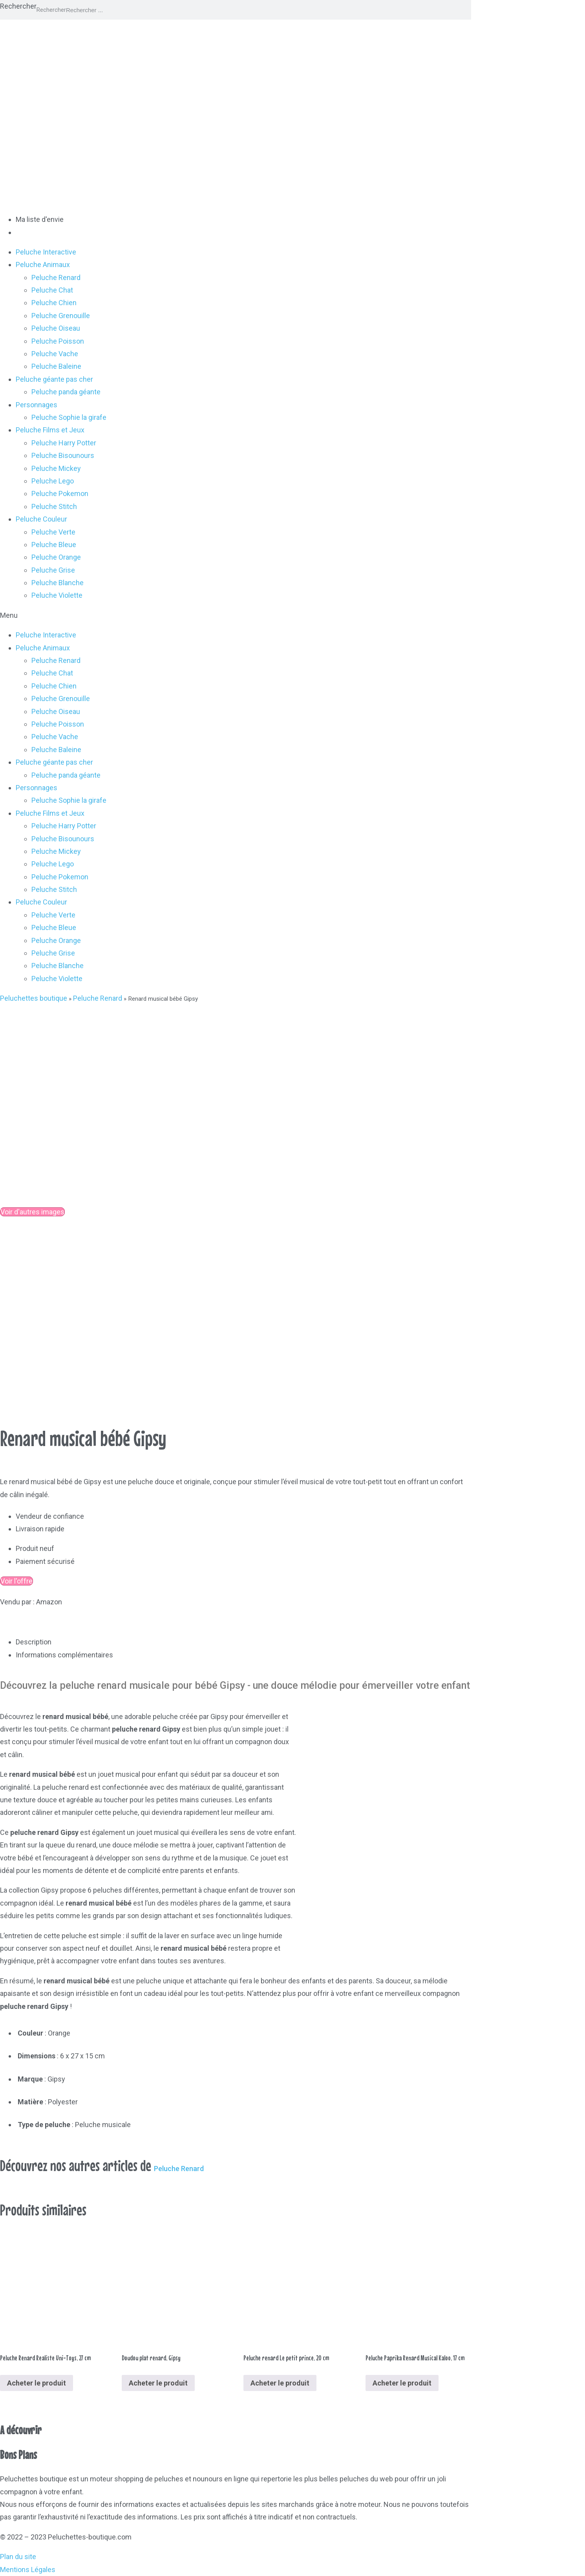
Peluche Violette (56, 595)
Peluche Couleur (41, 519)
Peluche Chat (52, 290)
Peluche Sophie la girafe (68, 417)
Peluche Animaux (43, 264)
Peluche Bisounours (62, 455)
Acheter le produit (36, 2383)
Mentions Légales (27, 2569)
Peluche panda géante (66, 392)
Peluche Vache (54, 354)
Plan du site (18, 2556)
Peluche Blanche (57, 583)
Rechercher (18, 6)
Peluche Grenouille (60, 315)
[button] (292, 615)
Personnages (36, 405)
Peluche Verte (53, 532)
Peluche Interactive (46, 252)
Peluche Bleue (53, 544)
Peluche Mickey (56, 468)
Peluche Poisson (57, 341)
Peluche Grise (53, 570)
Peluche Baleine (56, 366)
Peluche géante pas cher (54, 379)
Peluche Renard (55, 277)
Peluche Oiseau (55, 328)
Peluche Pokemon (59, 493)
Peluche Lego (52, 481)
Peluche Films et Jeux (50, 430)
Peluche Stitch (54, 506)
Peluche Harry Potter (63, 443)
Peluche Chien (54, 302)
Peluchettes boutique (33, 998)
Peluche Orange (56, 557)
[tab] (243, 1642)
